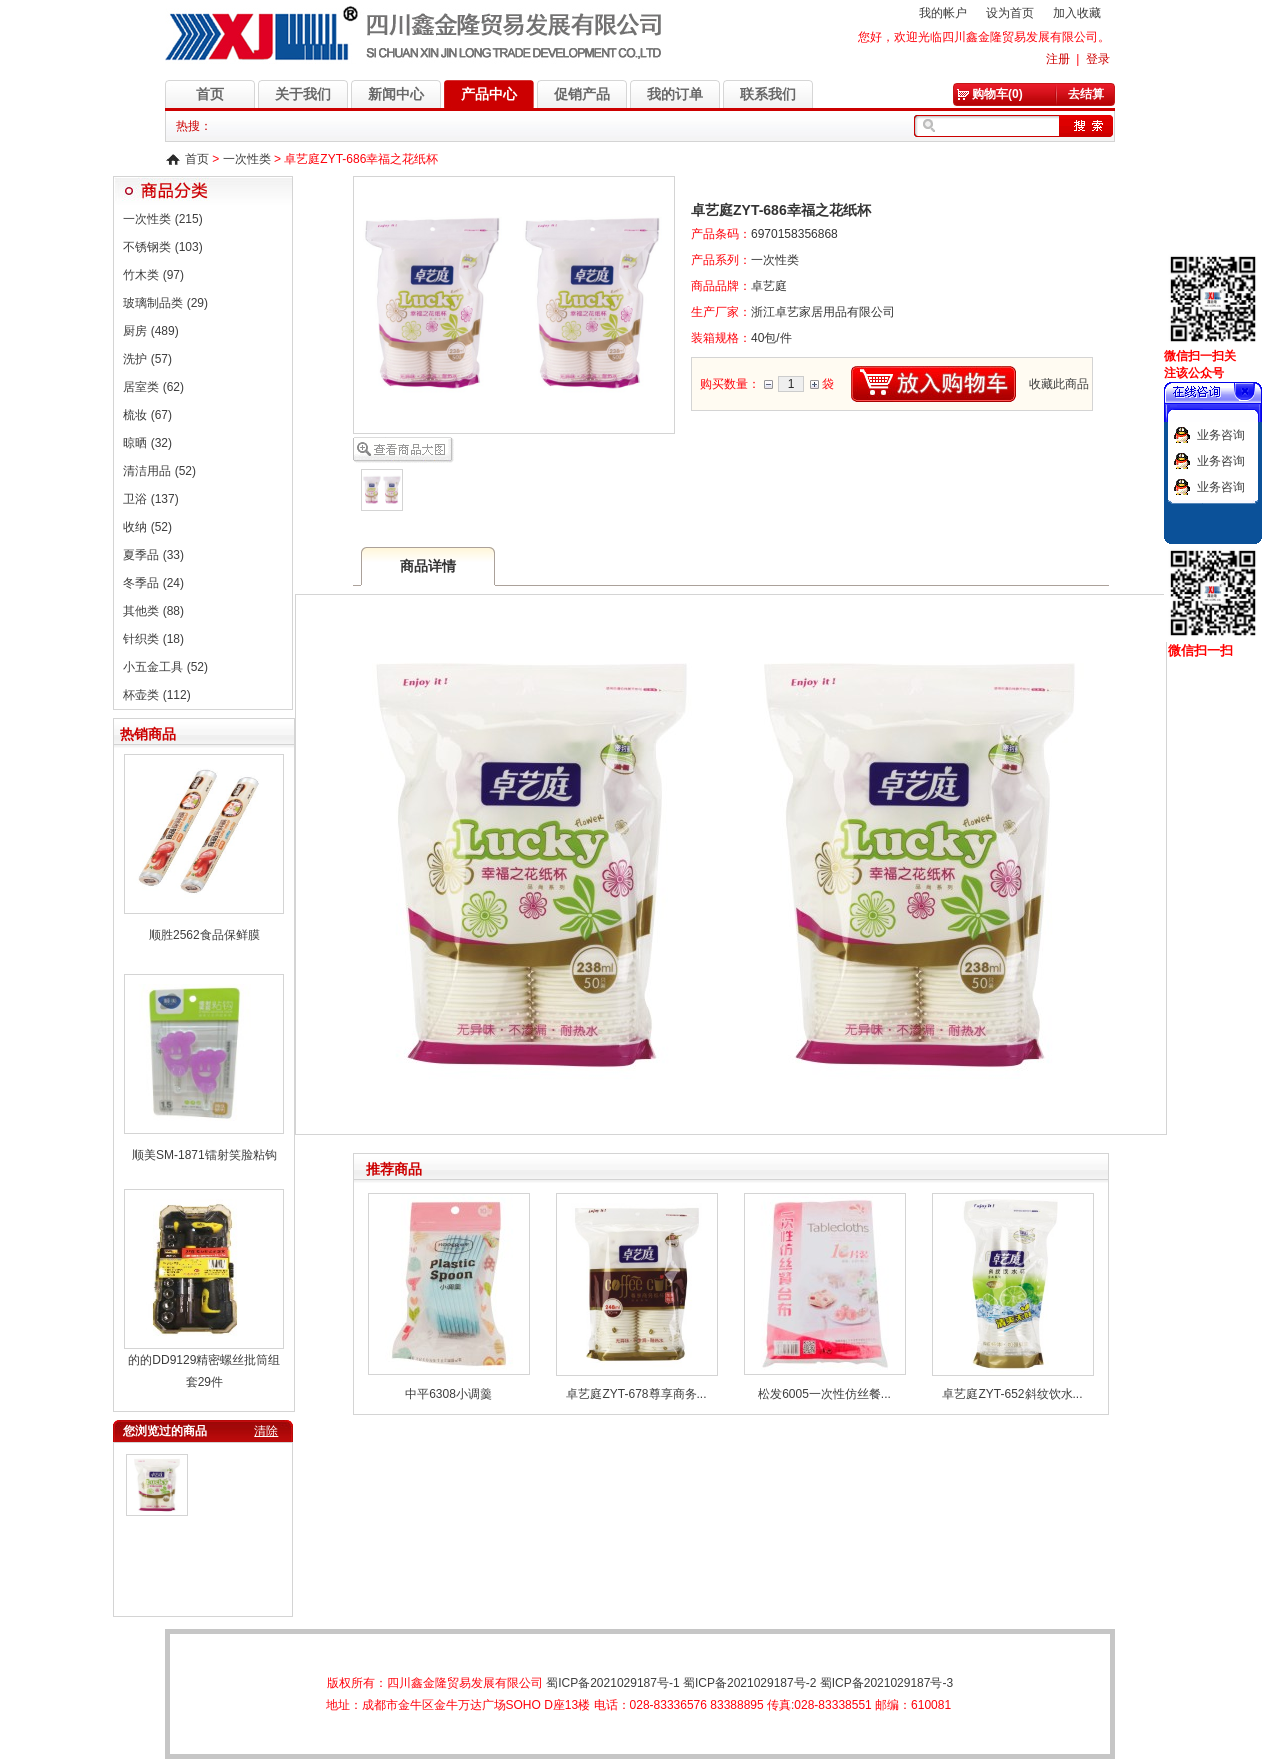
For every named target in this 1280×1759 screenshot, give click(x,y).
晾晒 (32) (147, 443)
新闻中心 (396, 94)
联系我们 (768, 94)
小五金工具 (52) (165, 667)
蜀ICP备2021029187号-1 (612, 1683)
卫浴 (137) (150, 499)
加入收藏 (1077, 13)
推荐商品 (394, 1169)
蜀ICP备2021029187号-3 (886, 1683)
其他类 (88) (153, 611)
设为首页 (1010, 13)
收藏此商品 (1059, 384)
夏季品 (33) (153, 555)
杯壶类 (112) (156, 695)
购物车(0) (997, 94)
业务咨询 (1221, 435)
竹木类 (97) (153, 275)
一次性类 (247, 159)
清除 (266, 1431)
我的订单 (675, 94)
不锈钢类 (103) (162, 247)
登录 (1098, 59)
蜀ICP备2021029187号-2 (749, 1683)
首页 (210, 94)
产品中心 (489, 94)
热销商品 (148, 734)
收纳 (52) (147, 527)
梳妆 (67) (147, 415)
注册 (1058, 59)
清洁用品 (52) (159, 471)
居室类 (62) (153, 387)
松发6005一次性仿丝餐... (824, 1394)
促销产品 (582, 94)
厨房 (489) (150, 331)
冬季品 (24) (153, 583)
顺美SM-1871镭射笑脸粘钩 (204, 1155)
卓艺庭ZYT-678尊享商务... (636, 1394)
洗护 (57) (147, 359)
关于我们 (303, 94)
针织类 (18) (153, 639)
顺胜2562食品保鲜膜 (204, 935)
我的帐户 (943, 13)
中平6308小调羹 (448, 1394)
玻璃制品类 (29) (165, 303)
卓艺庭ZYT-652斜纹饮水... (1012, 1394)
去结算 (1086, 94)
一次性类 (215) (162, 219)
